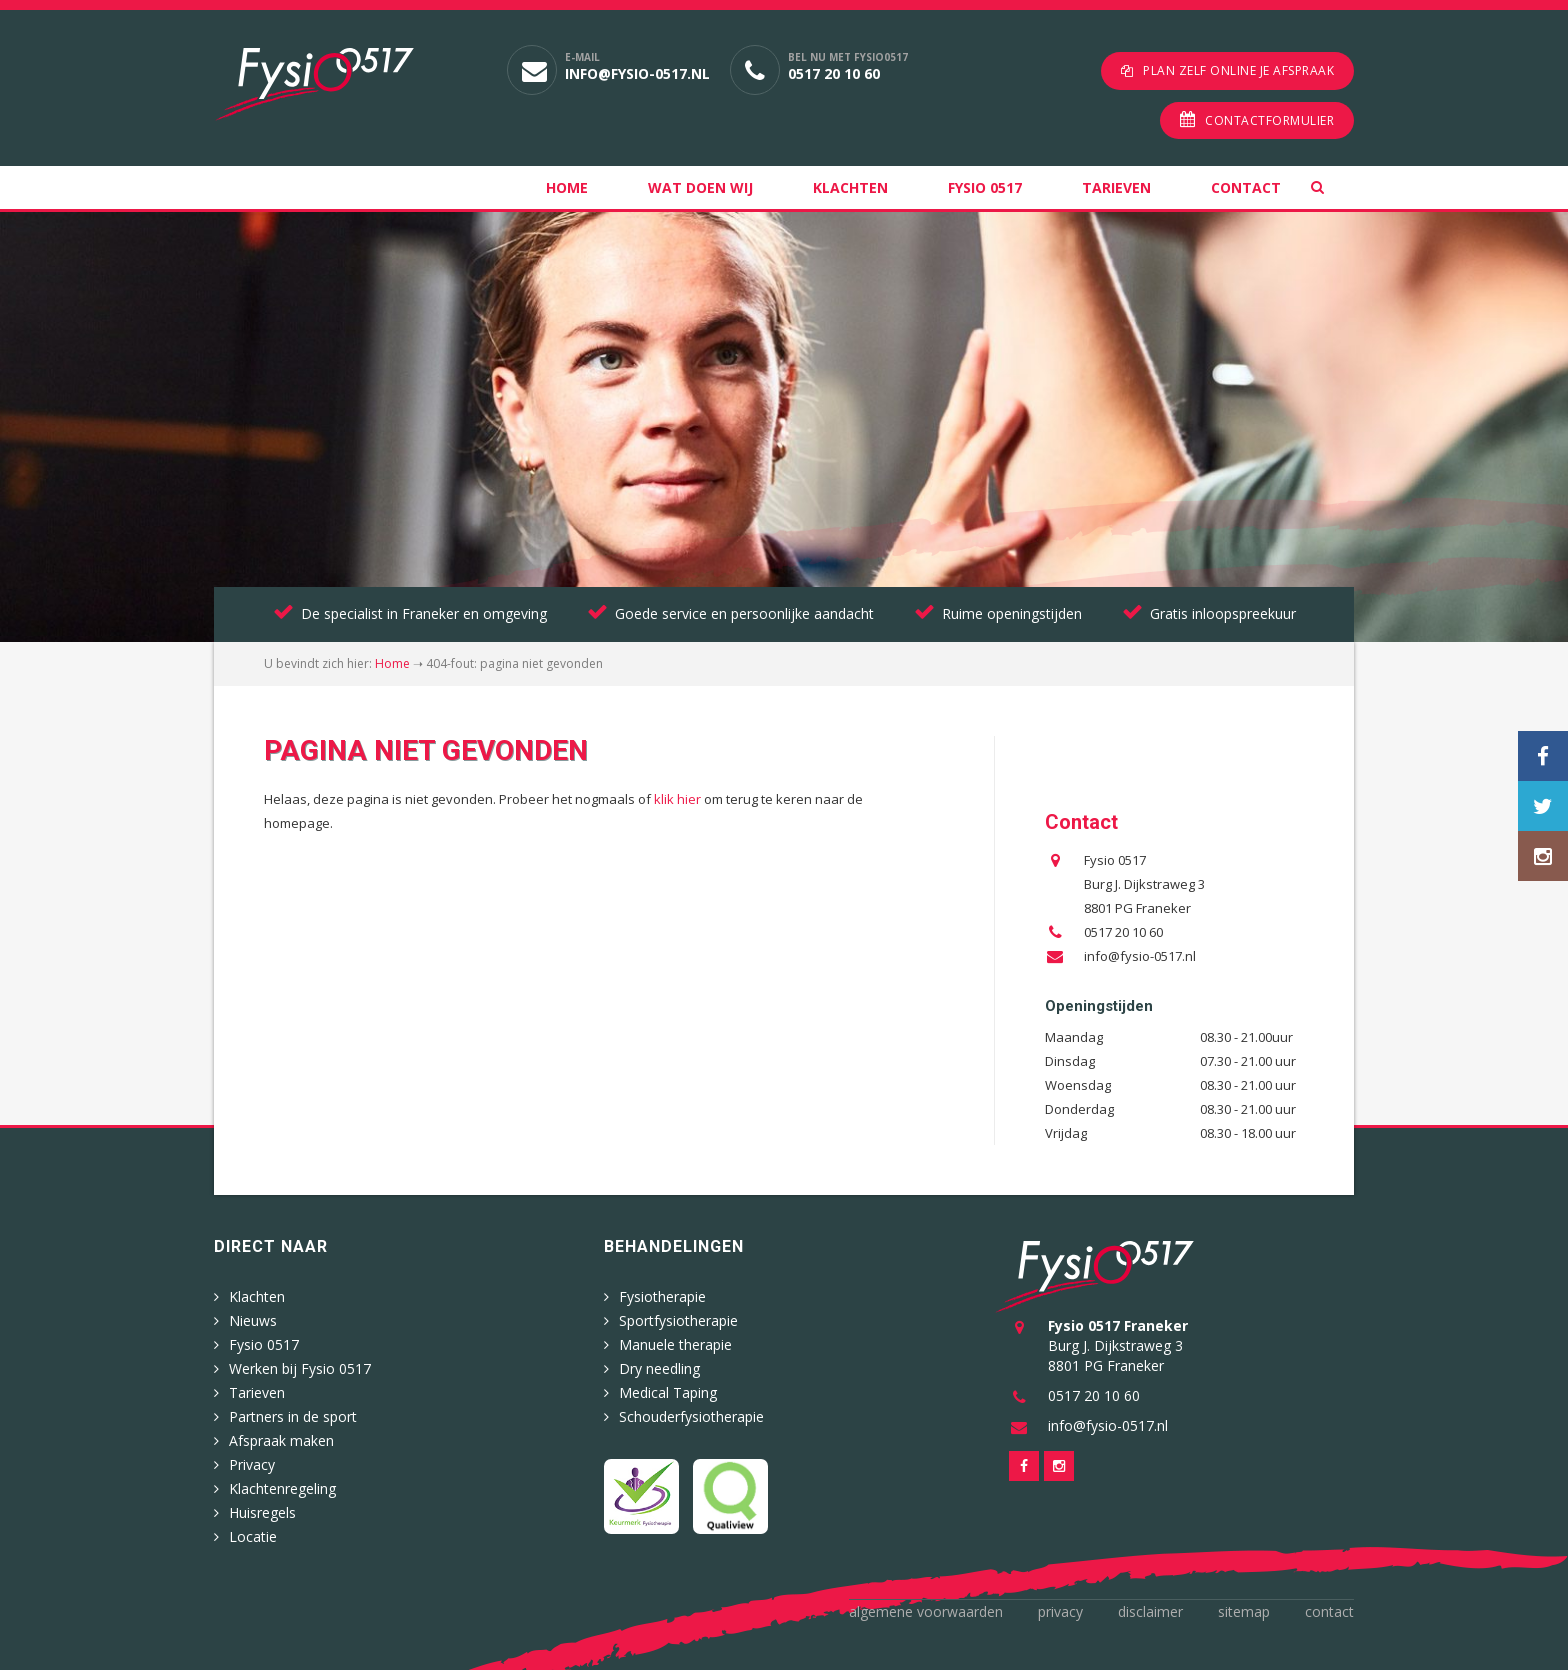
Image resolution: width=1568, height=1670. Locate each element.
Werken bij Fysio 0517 (300, 1364)
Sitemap (1244, 1607)
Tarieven (1116, 183)
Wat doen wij (700, 183)
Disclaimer (1150, 1607)
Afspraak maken (281, 1436)
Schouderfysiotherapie (691, 1412)
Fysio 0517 (985, 183)
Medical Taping (668, 1388)
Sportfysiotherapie (678, 1316)
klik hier (677, 795)
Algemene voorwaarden (926, 1607)
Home (567, 183)
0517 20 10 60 (834, 73)
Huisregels (262, 1508)
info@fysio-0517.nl (637, 73)
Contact (1246, 183)
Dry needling (659, 1364)
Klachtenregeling (282, 1484)
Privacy (252, 1460)
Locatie (253, 1532)
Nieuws (253, 1316)
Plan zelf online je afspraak (1238, 70)
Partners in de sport (293, 1412)
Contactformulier (1269, 116)
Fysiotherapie (662, 1292)
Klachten (850, 183)
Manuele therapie (675, 1340)
